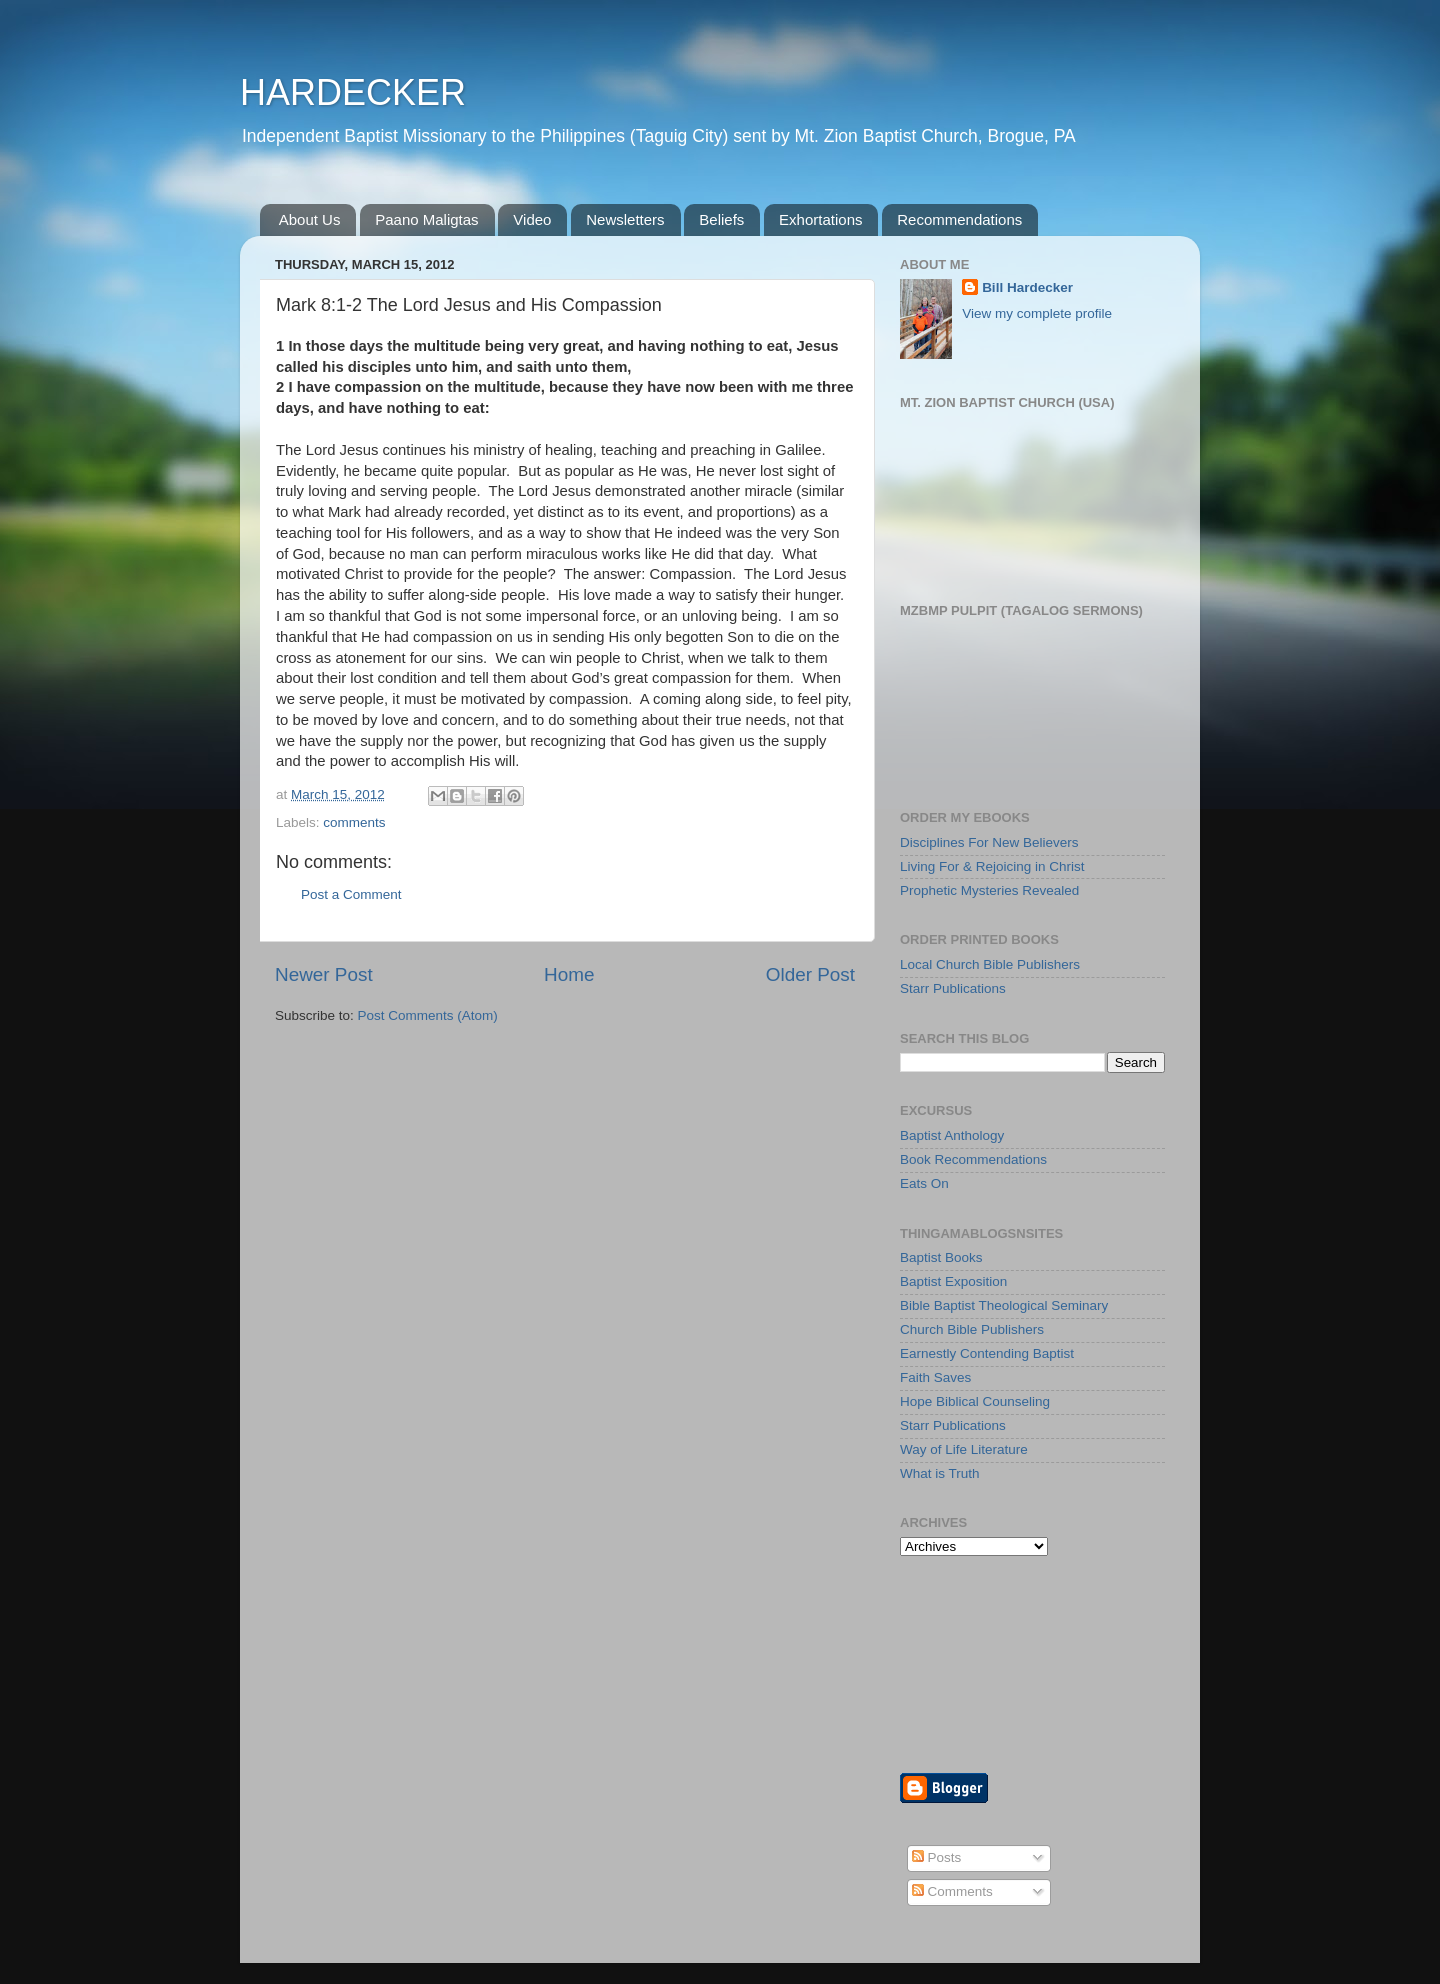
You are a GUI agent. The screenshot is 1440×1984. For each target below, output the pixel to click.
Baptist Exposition (953, 1281)
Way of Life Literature (964, 1449)
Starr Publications (953, 988)
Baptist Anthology (952, 1135)
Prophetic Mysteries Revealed (989, 890)
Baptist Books (941, 1257)
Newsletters (625, 219)
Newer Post (324, 974)
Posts (937, 1857)
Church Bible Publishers (972, 1329)
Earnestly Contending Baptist (987, 1353)
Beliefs (721, 219)
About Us (310, 219)
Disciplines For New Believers (989, 842)
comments (354, 822)
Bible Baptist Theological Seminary (1004, 1305)
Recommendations (959, 219)
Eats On (924, 1183)
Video (532, 219)
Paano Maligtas (426, 219)
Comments (952, 1891)
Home (569, 974)
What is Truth (940, 1473)
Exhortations (820, 219)
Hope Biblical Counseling (975, 1401)
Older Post (810, 974)
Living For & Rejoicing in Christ (992, 866)
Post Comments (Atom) (428, 1015)
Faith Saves (935, 1377)
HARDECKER (353, 92)
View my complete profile (1037, 313)
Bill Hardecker (1027, 287)
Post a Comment (351, 894)
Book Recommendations (973, 1159)
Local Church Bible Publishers (990, 964)
